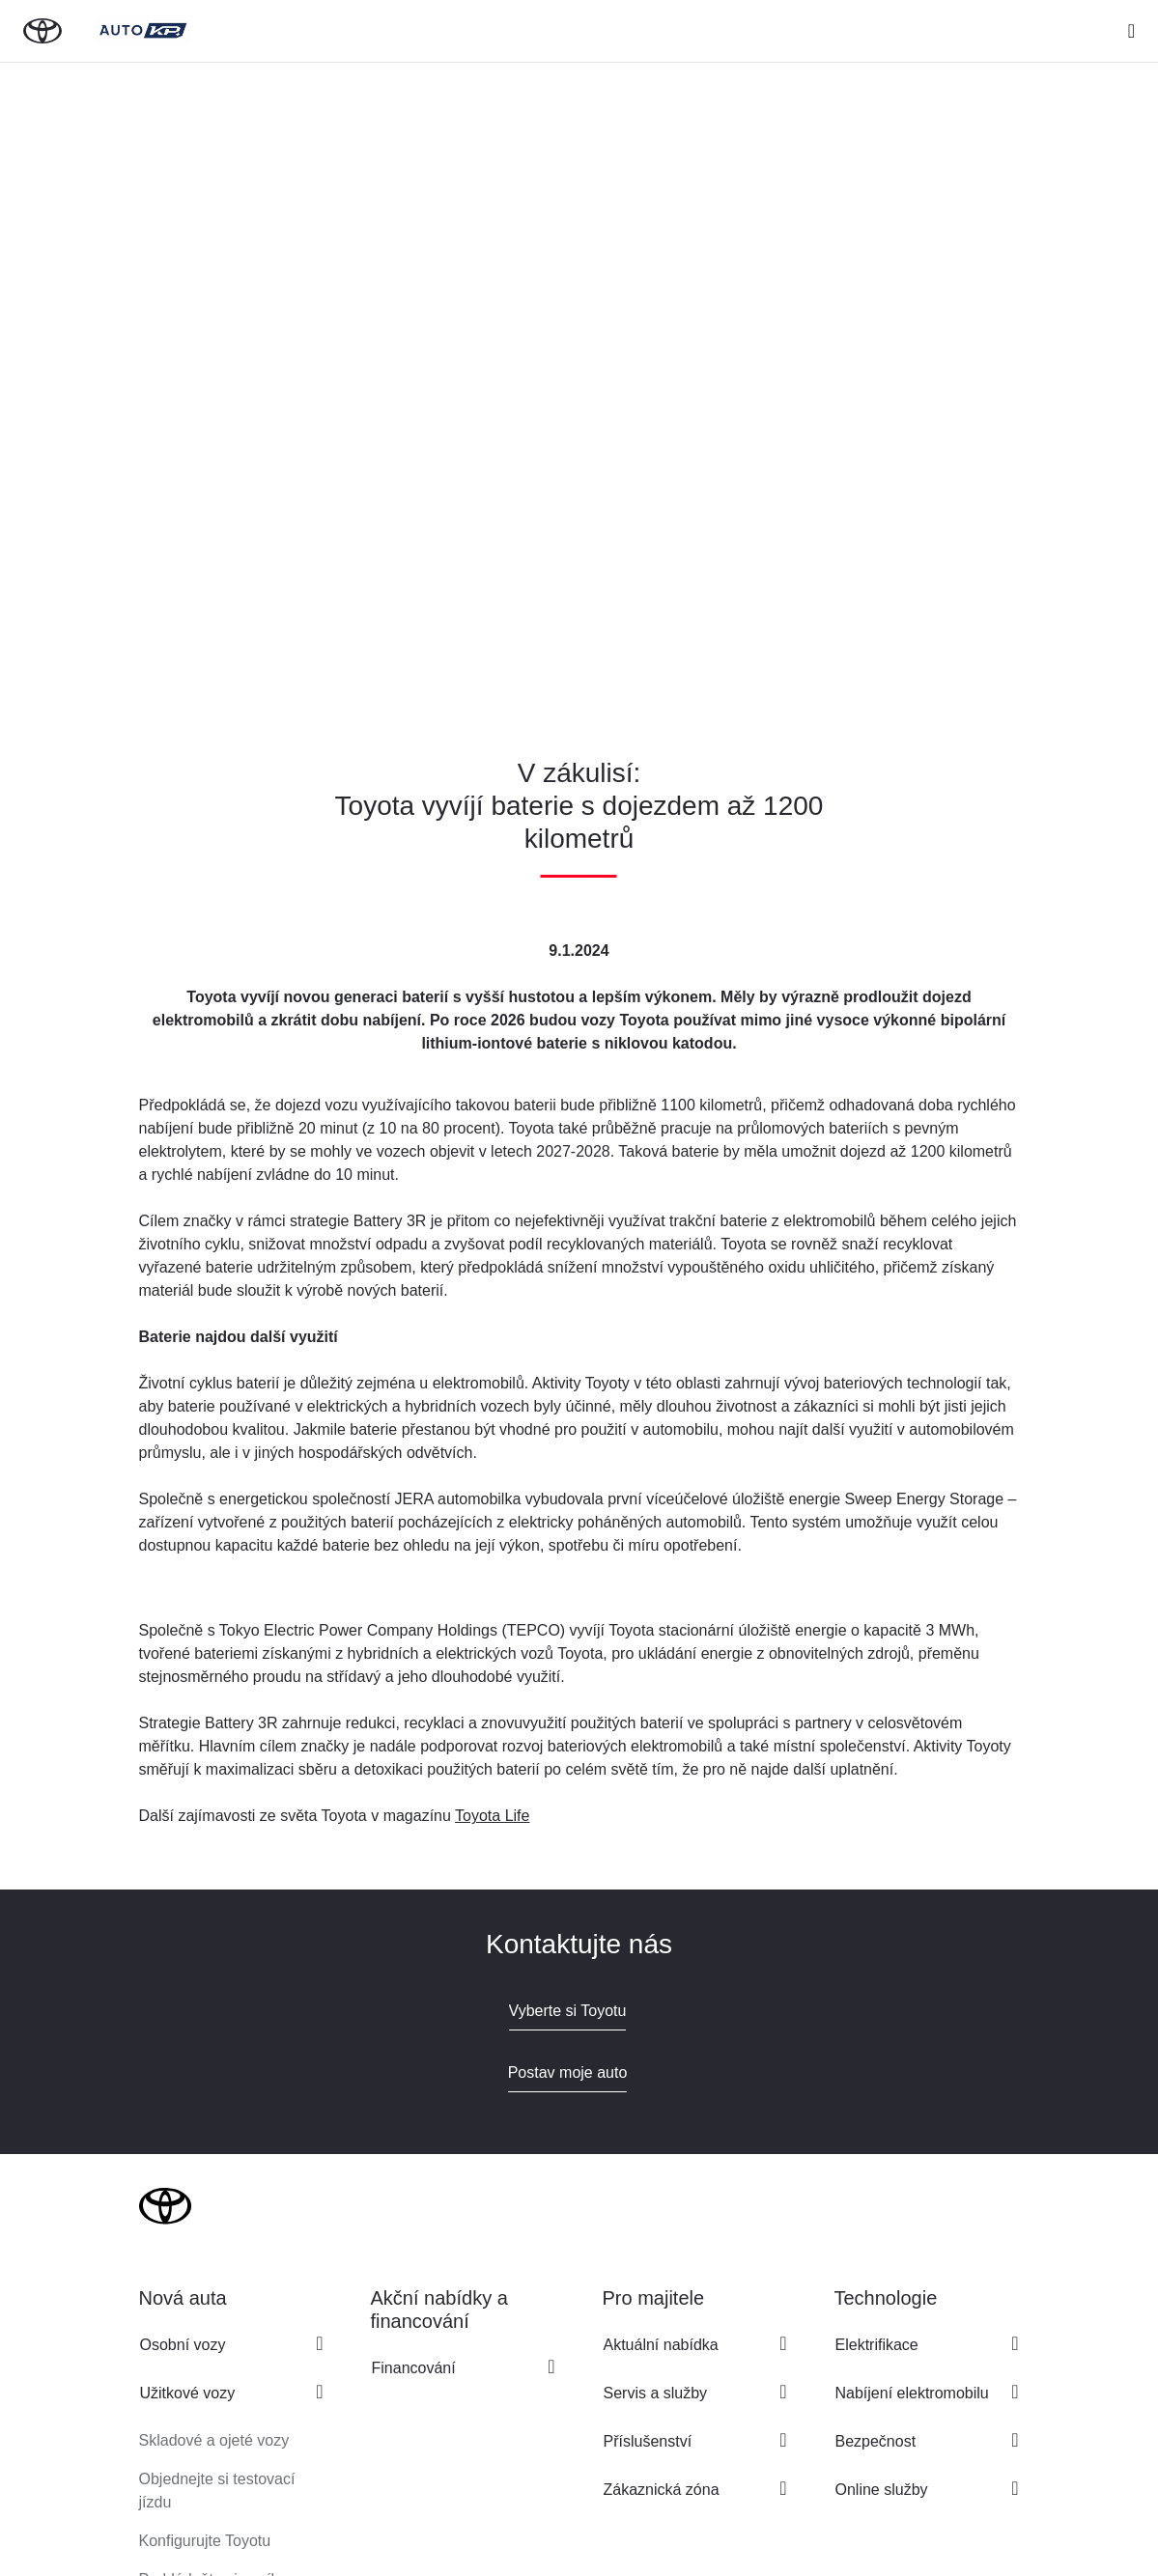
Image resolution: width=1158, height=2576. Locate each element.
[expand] (1131, 31)
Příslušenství (648, 2441)
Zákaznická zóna (662, 2489)
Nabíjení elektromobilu (912, 2393)
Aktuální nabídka (661, 2345)
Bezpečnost (876, 2441)
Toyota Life (492, 1815)
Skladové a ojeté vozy (214, 2440)
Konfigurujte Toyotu (205, 2541)
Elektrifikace (876, 2345)
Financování (414, 2368)
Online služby (881, 2489)
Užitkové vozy (188, 2393)
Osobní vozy (183, 2345)
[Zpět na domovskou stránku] (42, 30)
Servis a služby (656, 2393)
